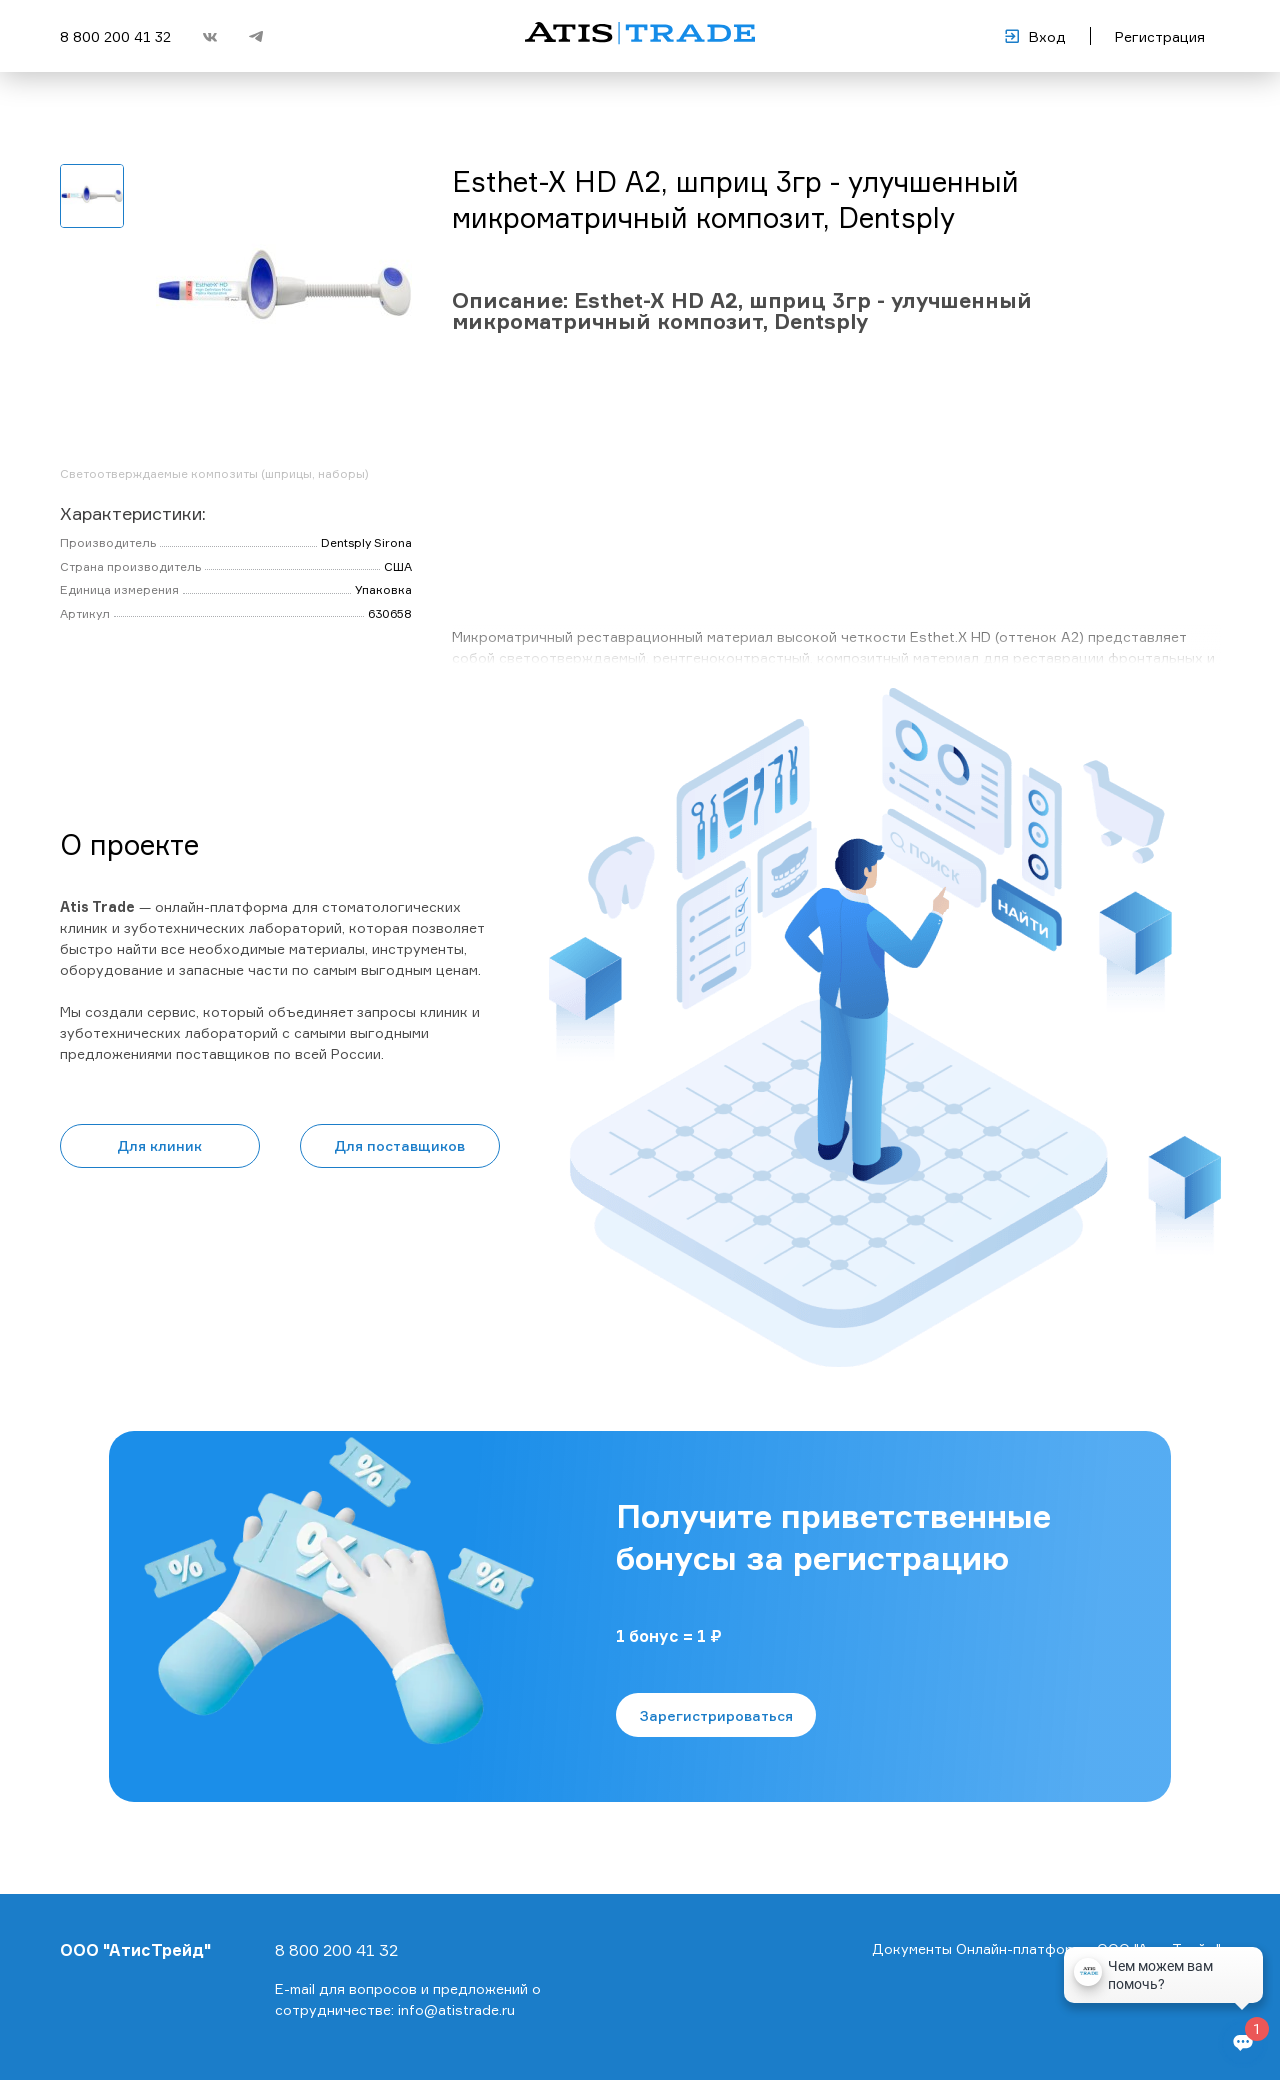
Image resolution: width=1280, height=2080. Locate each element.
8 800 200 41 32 (115, 36)
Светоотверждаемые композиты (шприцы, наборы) (214, 473)
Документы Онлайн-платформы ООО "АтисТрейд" (1046, 1948)
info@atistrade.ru (456, 2009)
